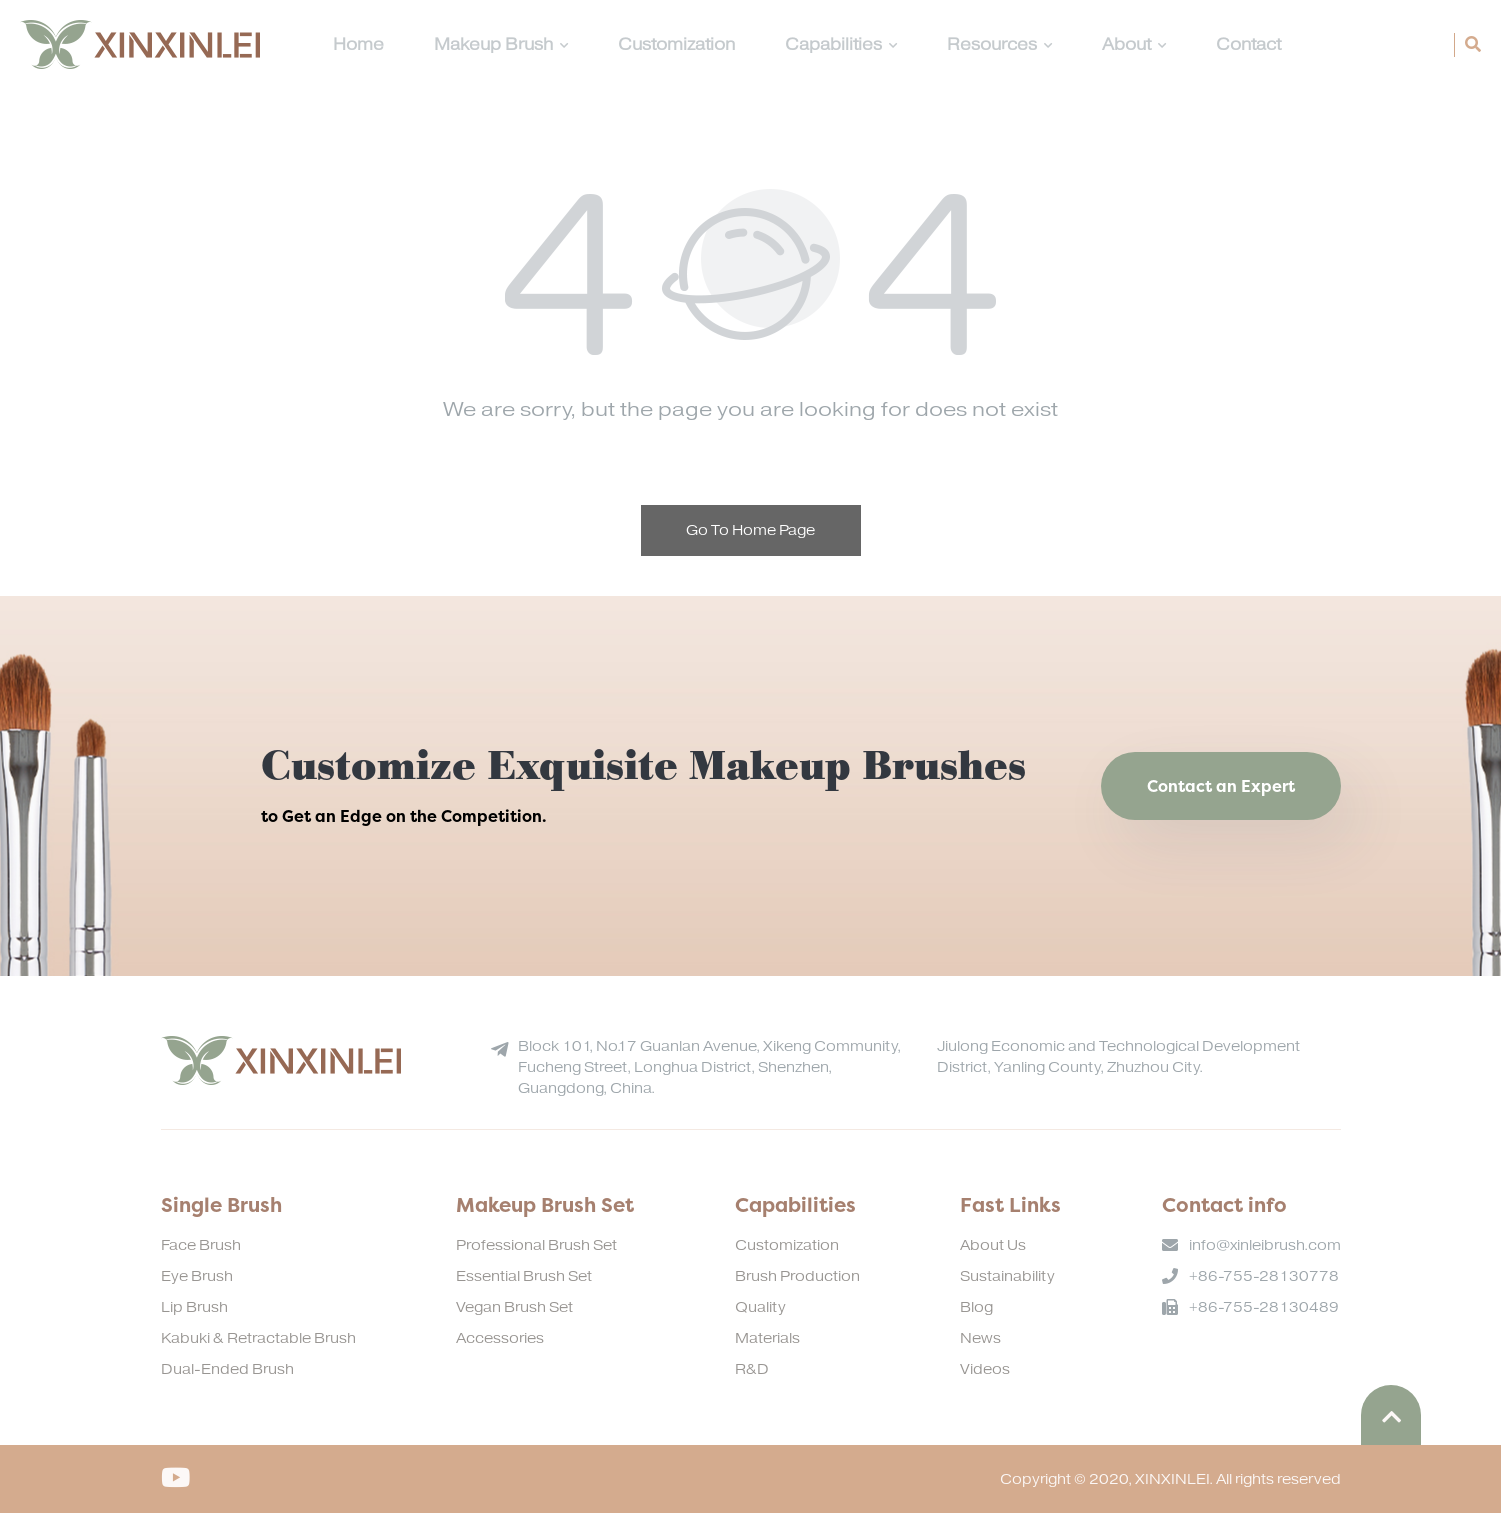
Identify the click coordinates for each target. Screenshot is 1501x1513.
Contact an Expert (1221, 786)
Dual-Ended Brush (227, 1369)
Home (358, 45)
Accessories (500, 1338)
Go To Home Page (750, 530)
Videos (985, 1369)
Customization (676, 45)
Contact (1248, 45)
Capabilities (841, 45)
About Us (993, 1245)
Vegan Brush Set (514, 1307)
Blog (976, 1307)
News (980, 1338)
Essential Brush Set (524, 1276)
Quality (760, 1307)
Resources (999, 45)
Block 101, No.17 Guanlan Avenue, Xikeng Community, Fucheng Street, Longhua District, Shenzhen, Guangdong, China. (709, 1067)
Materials (767, 1338)
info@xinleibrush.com (1265, 1245)
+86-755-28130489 (1264, 1307)
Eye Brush (197, 1276)
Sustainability (1007, 1276)
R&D (752, 1369)
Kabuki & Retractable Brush (258, 1338)
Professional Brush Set (536, 1245)
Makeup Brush (501, 45)
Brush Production (797, 1276)
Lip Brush (194, 1307)
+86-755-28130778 (1264, 1276)
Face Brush (201, 1245)
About (1134, 45)
